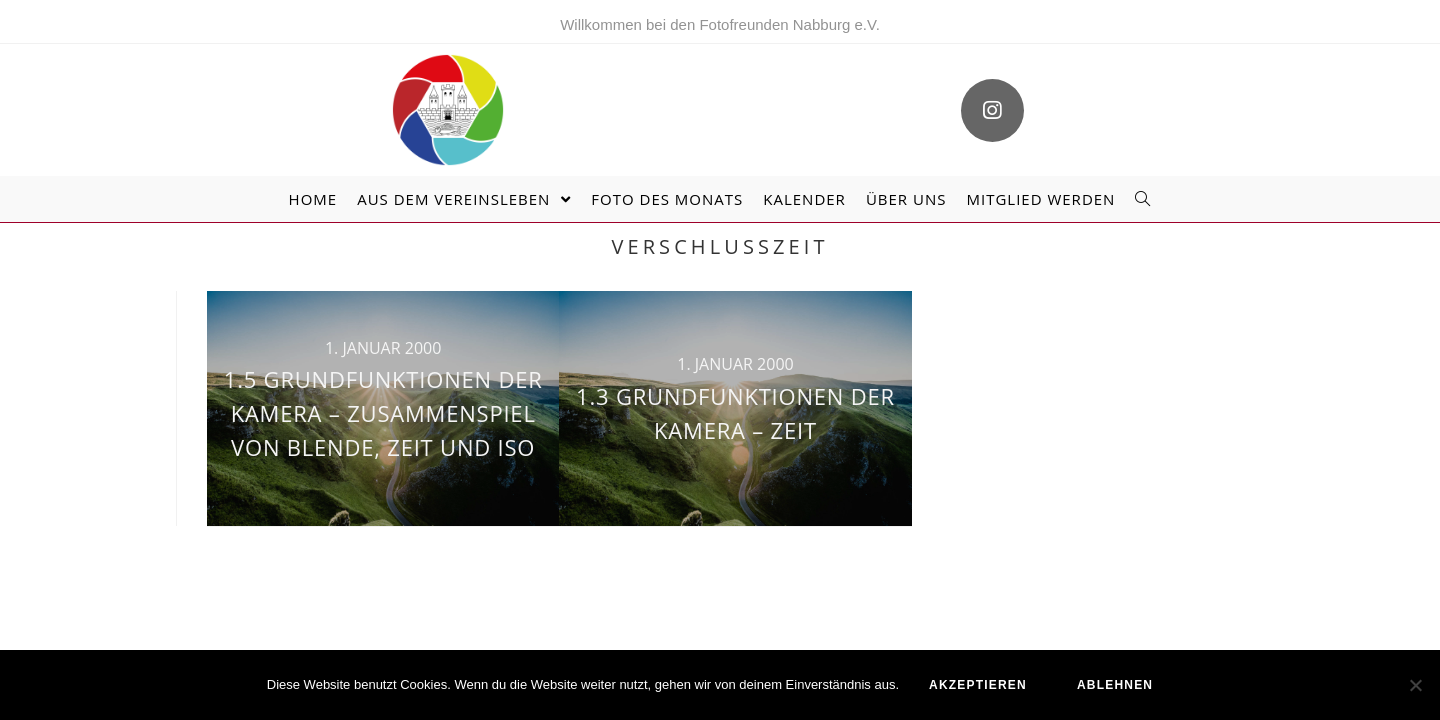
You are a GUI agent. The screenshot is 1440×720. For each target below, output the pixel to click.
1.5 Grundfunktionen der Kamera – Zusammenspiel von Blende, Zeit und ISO (383, 412)
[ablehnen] (1415, 685)
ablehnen (1115, 685)
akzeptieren (978, 685)
